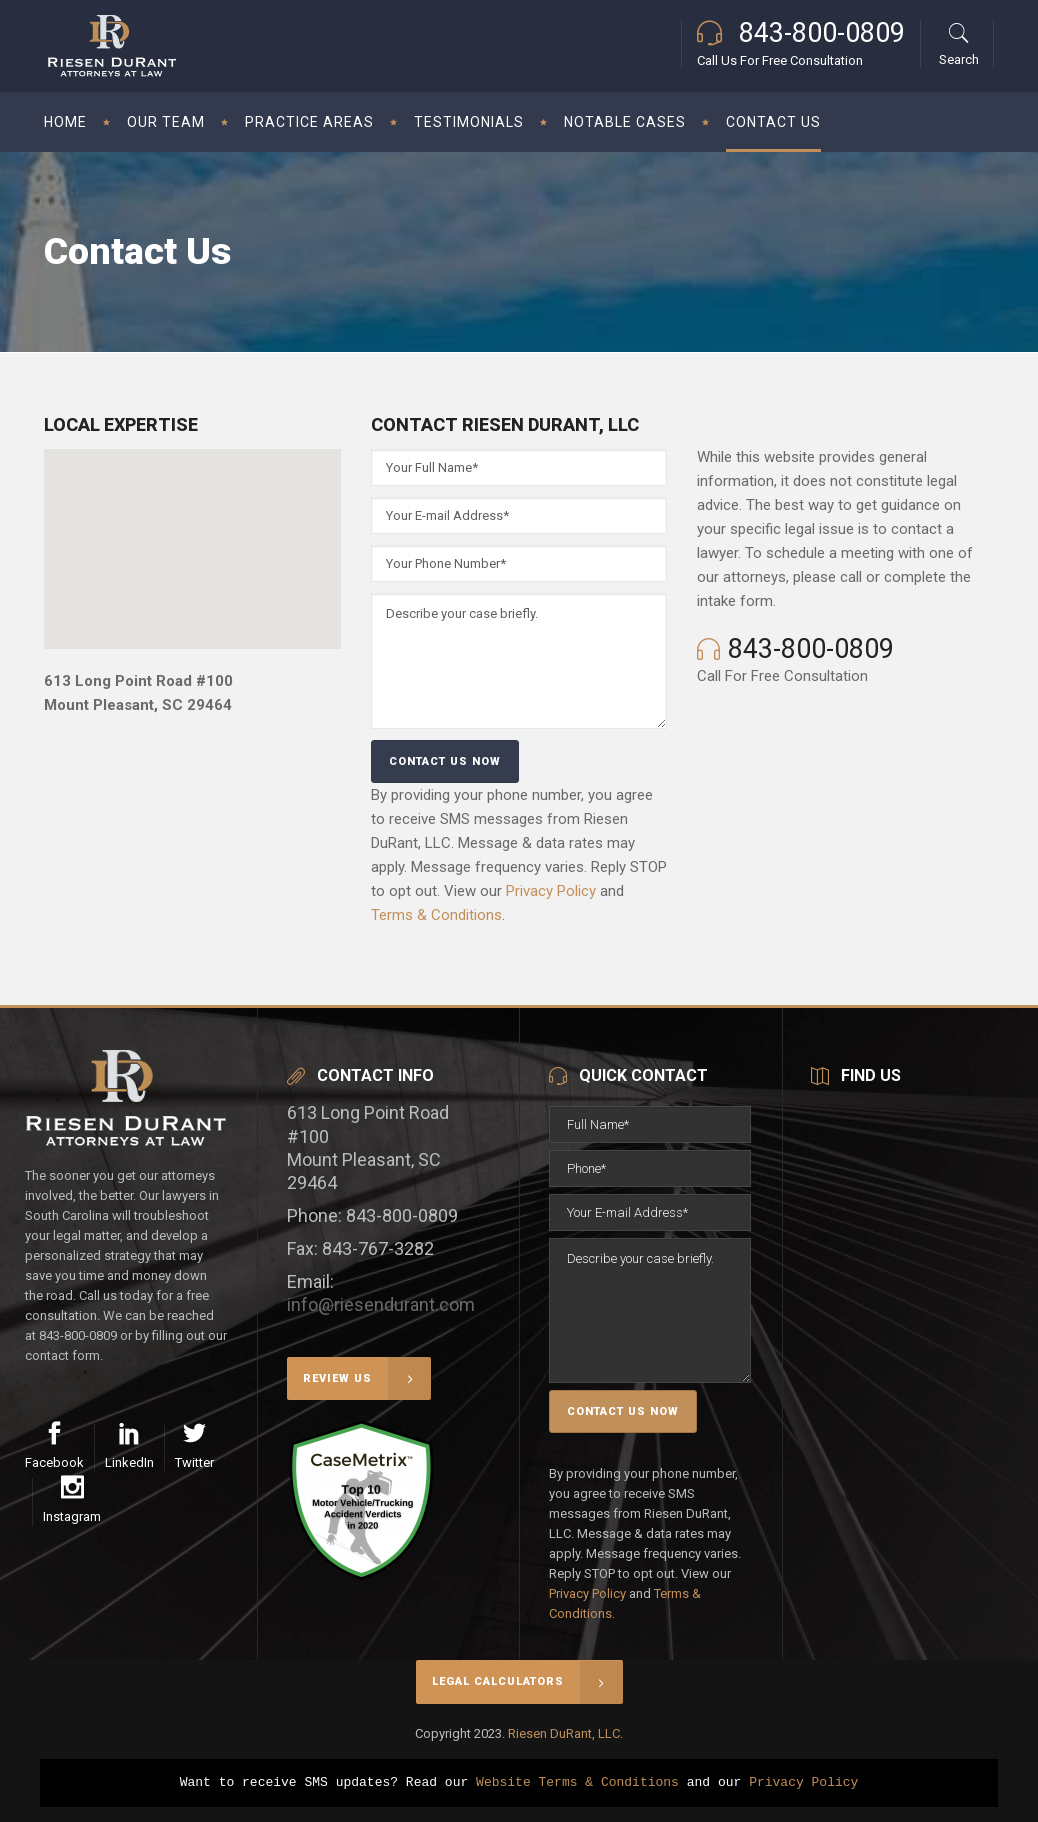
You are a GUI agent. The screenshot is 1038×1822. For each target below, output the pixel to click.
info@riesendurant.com (381, 1304)
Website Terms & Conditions (577, 1783)
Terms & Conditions (436, 915)
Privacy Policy (551, 891)
